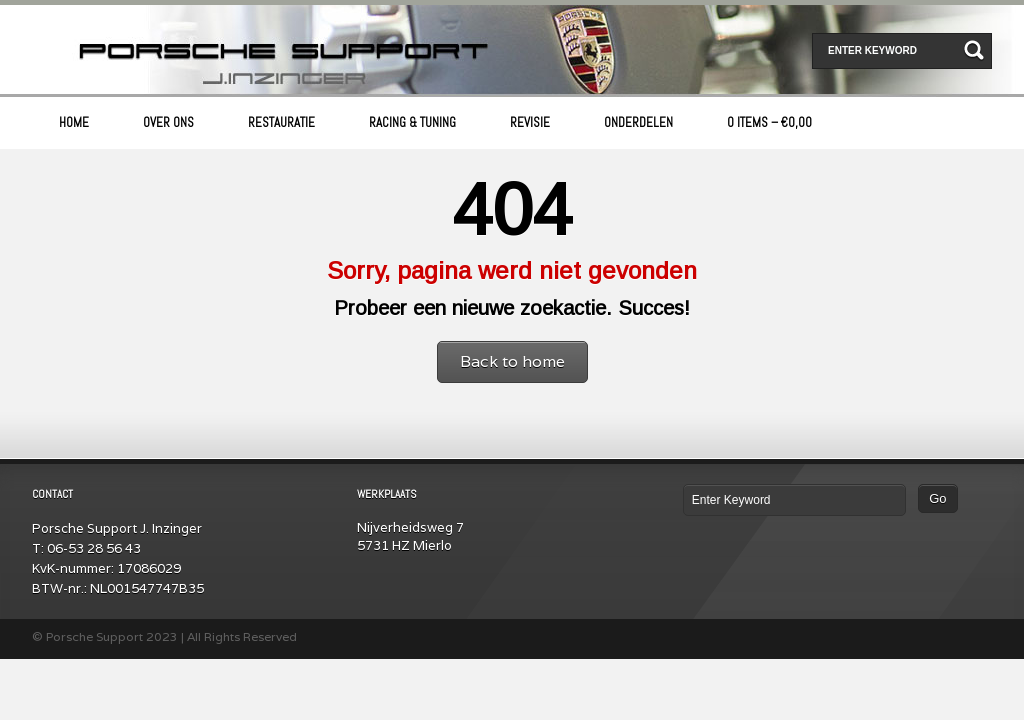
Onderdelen (638, 122)
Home (74, 122)
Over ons (168, 122)
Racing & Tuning (412, 122)
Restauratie (281, 122)
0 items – (769, 122)
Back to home (512, 361)
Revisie (530, 122)
